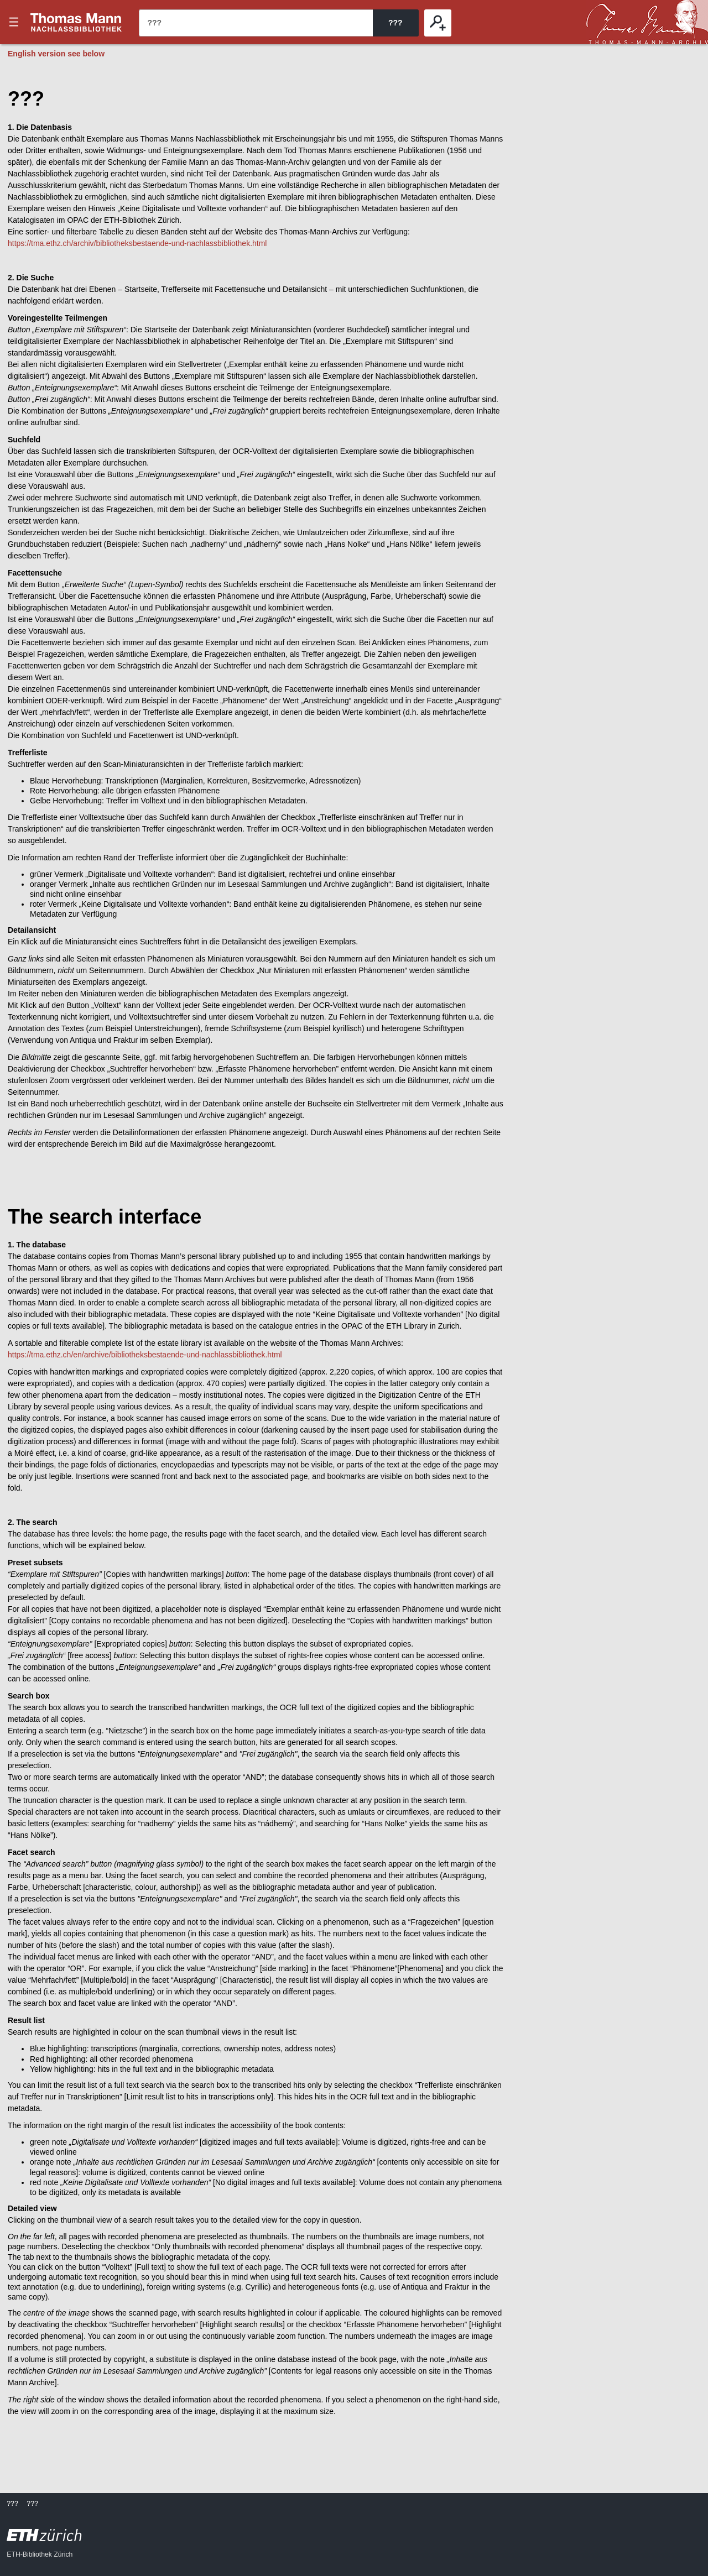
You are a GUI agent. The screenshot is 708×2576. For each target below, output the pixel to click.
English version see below (56, 53)
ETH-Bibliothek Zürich (39, 2554)
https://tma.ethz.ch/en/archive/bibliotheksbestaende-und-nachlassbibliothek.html (145, 1354)
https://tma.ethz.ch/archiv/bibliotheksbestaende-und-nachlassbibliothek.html (137, 243)
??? (76, 22)
